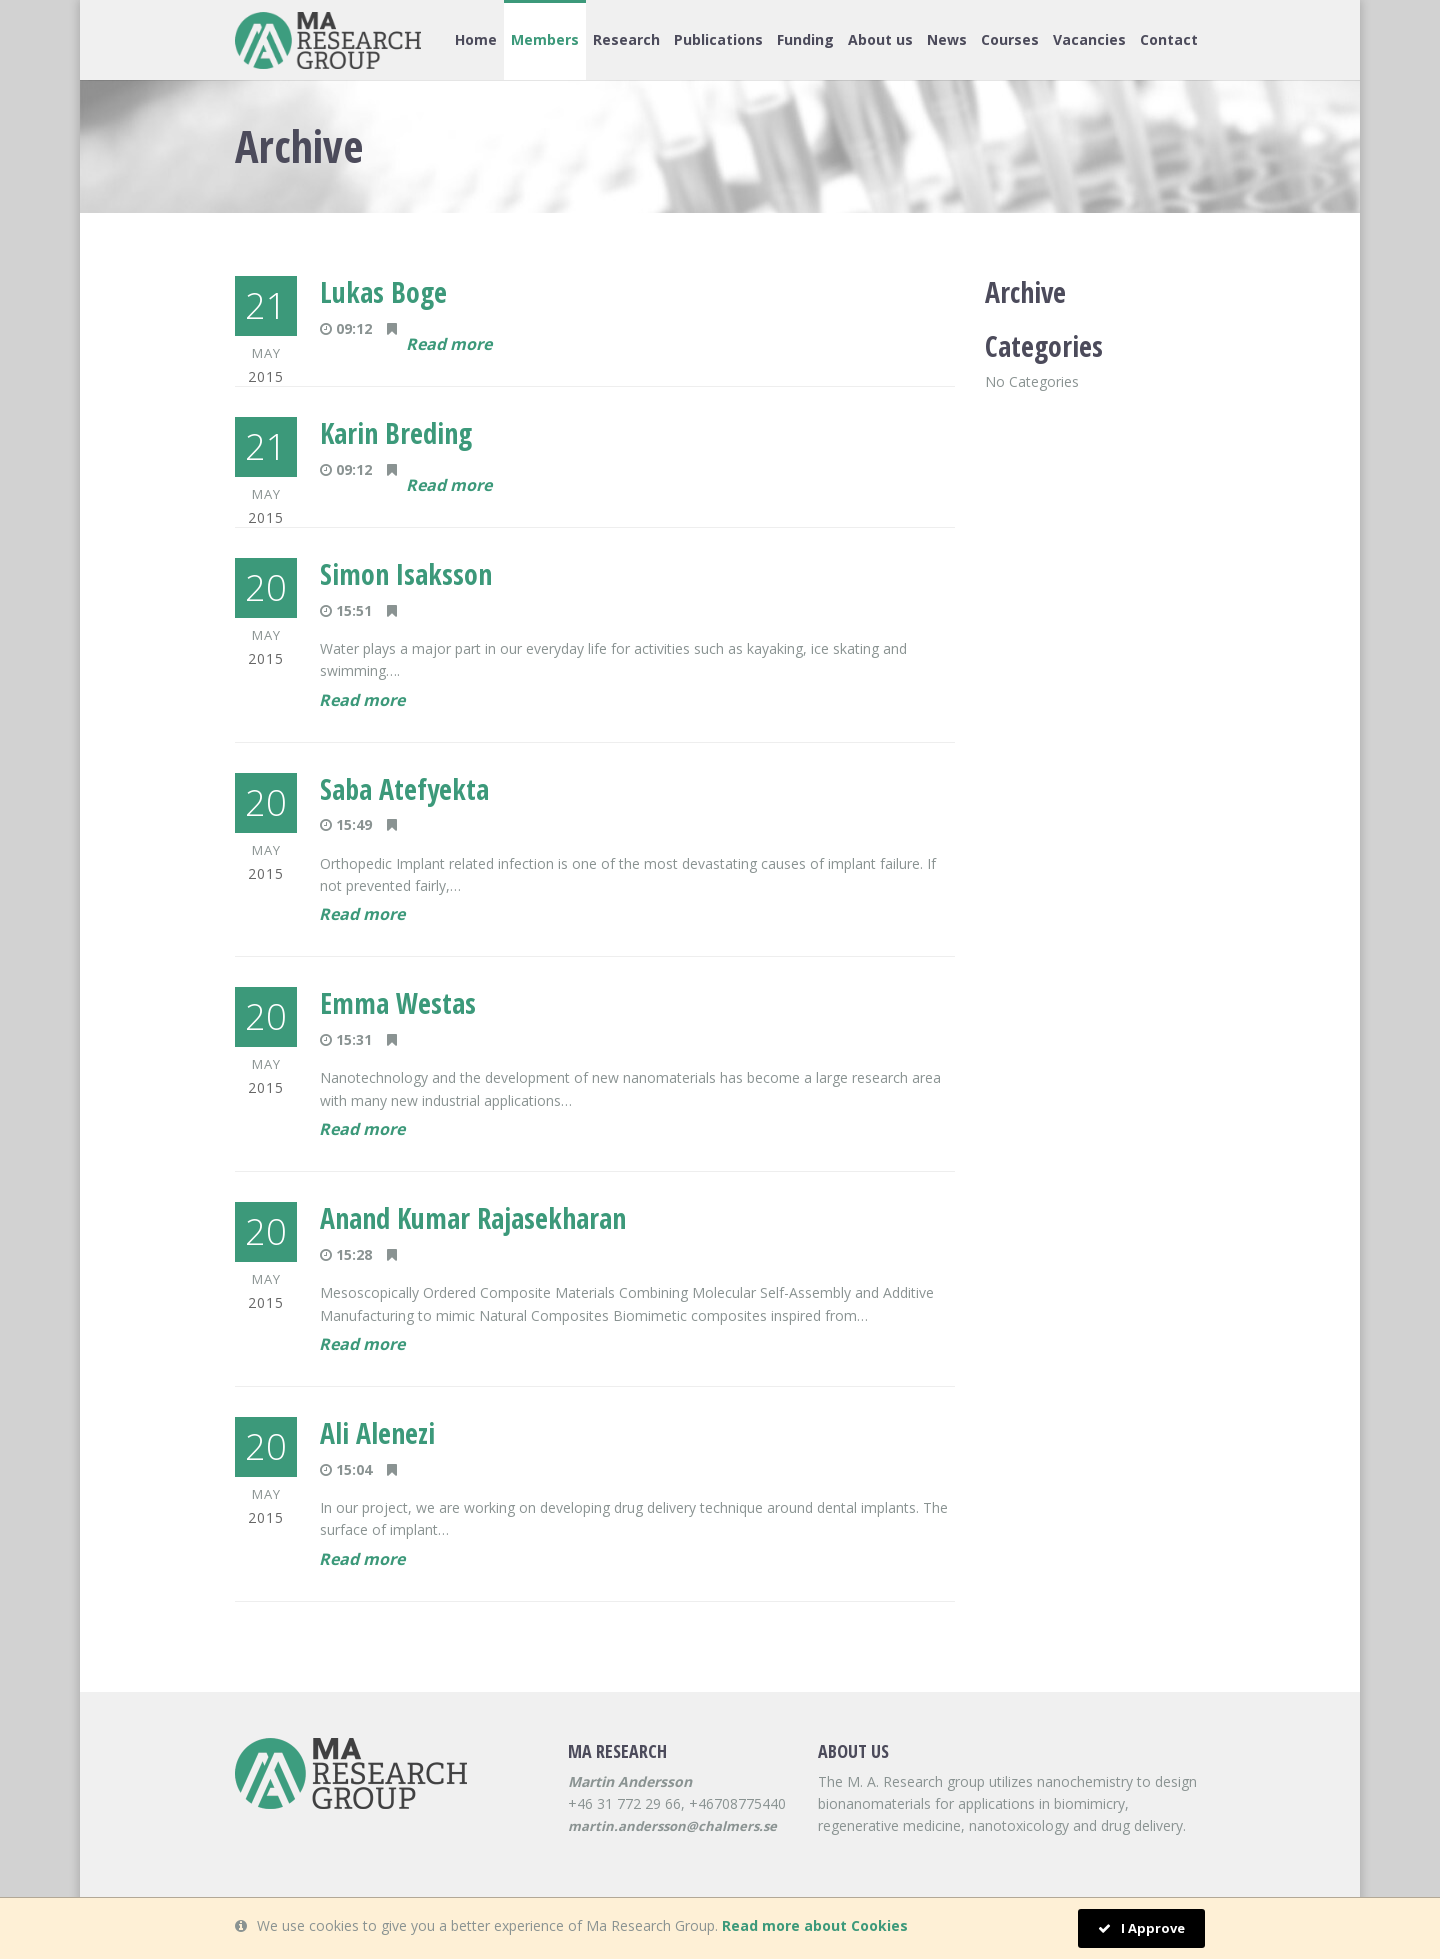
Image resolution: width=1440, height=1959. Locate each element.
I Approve (1141, 1928)
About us (880, 39)
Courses (1010, 39)
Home (476, 39)
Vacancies (1089, 39)
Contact (1169, 39)
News (947, 39)
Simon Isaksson (406, 574)
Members (545, 39)
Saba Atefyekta (404, 789)
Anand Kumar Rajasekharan (473, 1218)
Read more (449, 344)
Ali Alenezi (377, 1433)
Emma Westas (398, 1003)
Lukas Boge (383, 292)
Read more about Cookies (815, 1925)
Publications (718, 39)
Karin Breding (396, 433)
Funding (805, 39)
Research (626, 39)
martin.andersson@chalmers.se (672, 1826)
